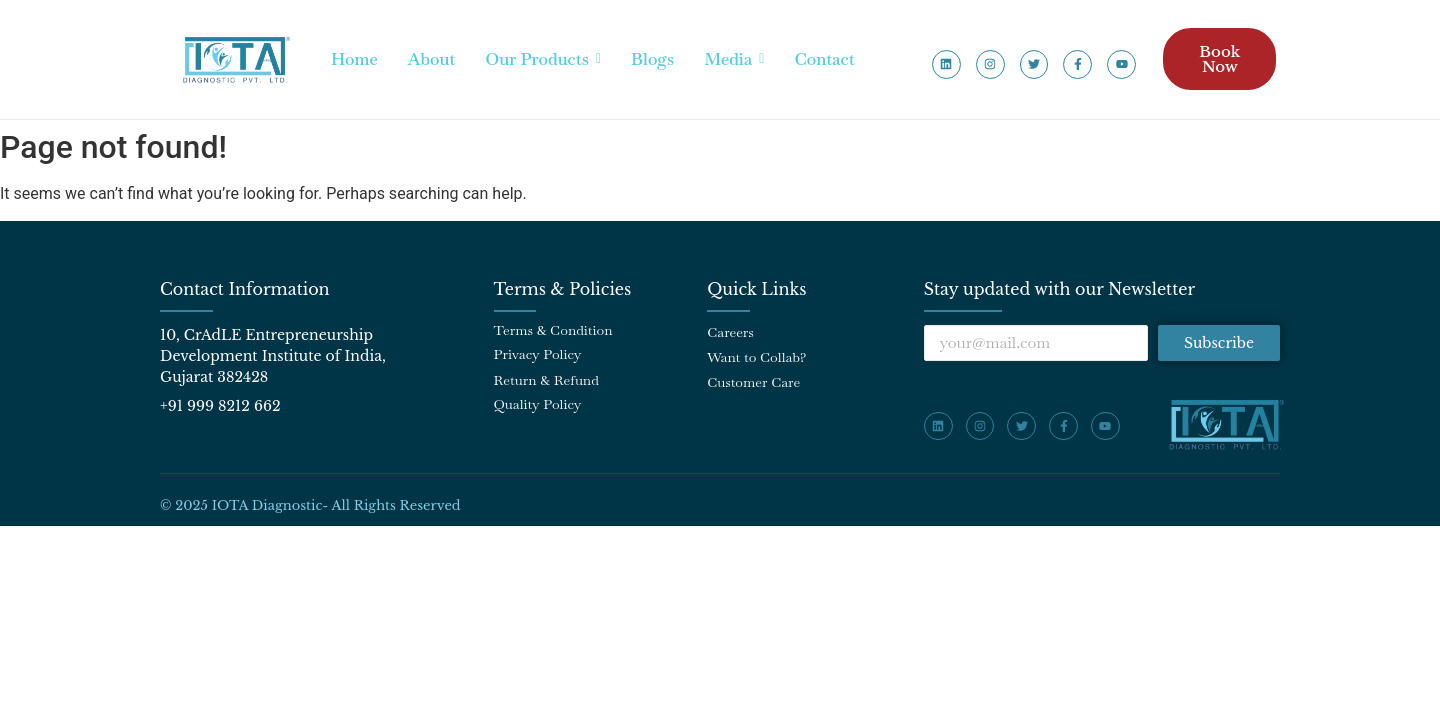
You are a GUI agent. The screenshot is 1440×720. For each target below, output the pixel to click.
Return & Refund (546, 380)
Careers (730, 332)
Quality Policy (538, 404)
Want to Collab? (756, 357)
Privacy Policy (538, 354)
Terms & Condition (553, 330)
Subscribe (1219, 343)
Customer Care (753, 382)
